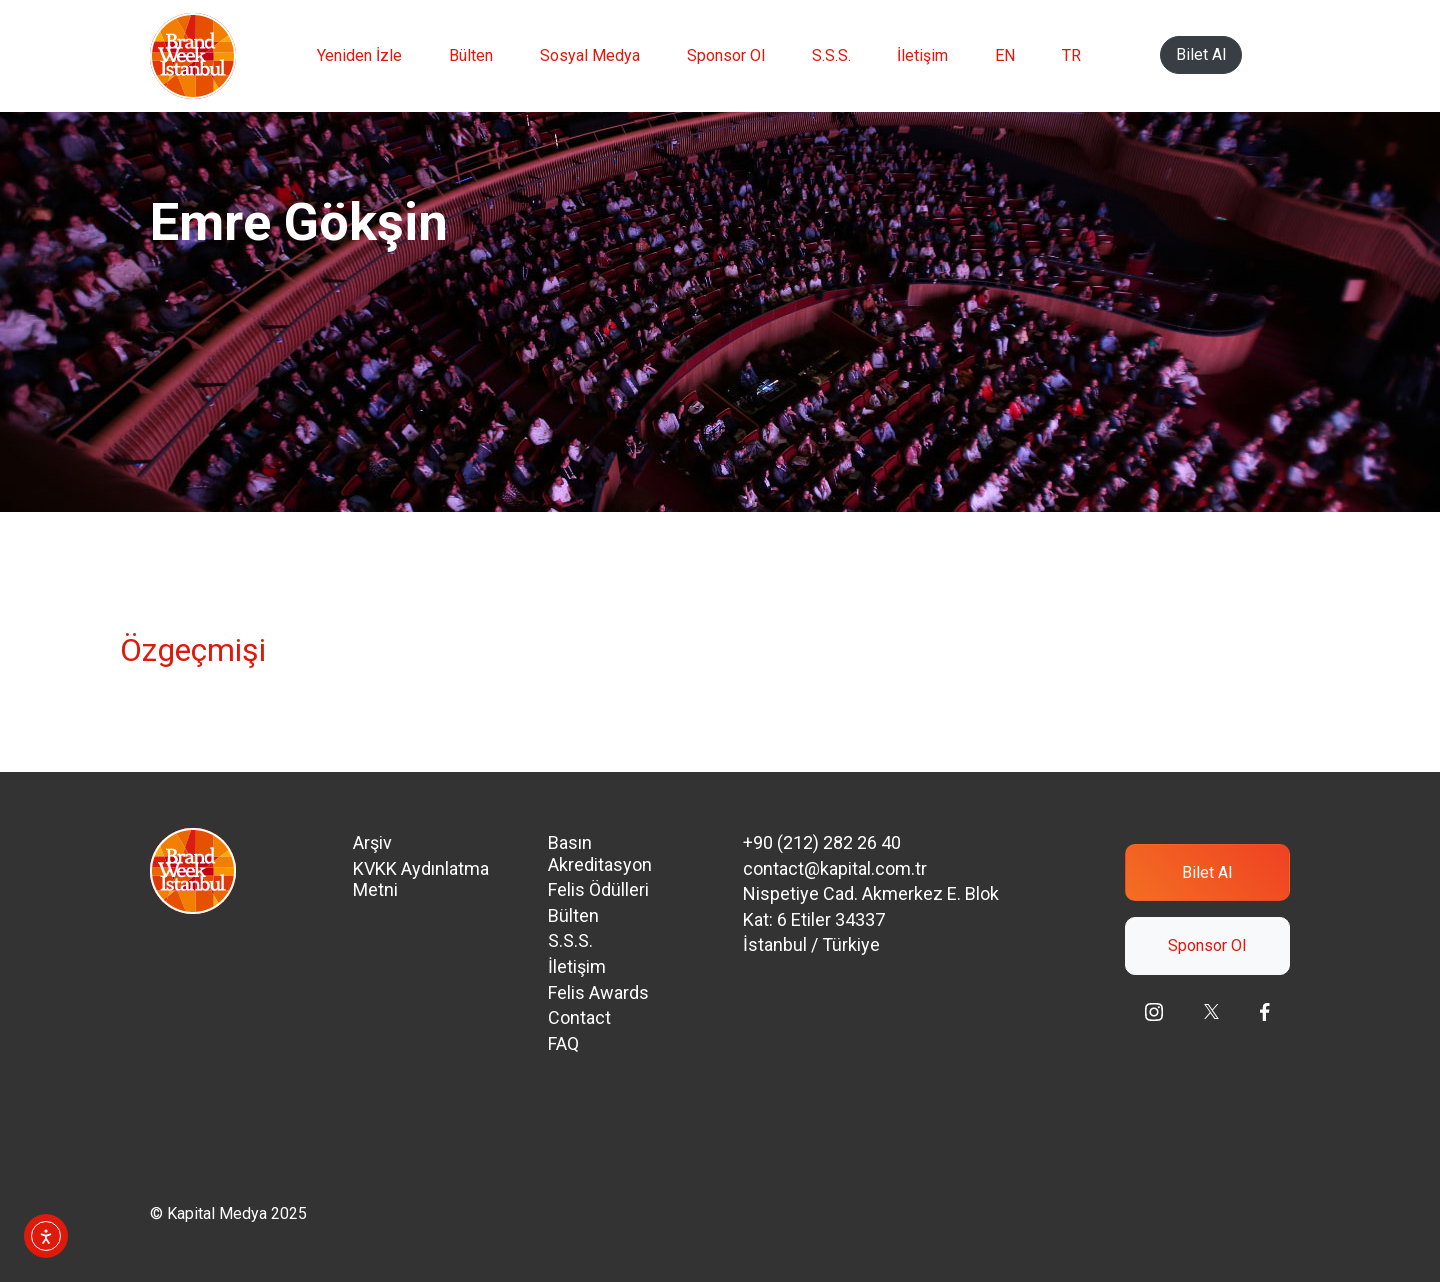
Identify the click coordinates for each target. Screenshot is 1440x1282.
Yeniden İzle (359, 55)
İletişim (922, 55)
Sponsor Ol (726, 55)
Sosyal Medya (590, 55)
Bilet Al (1201, 54)
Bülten (471, 55)
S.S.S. (831, 55)
